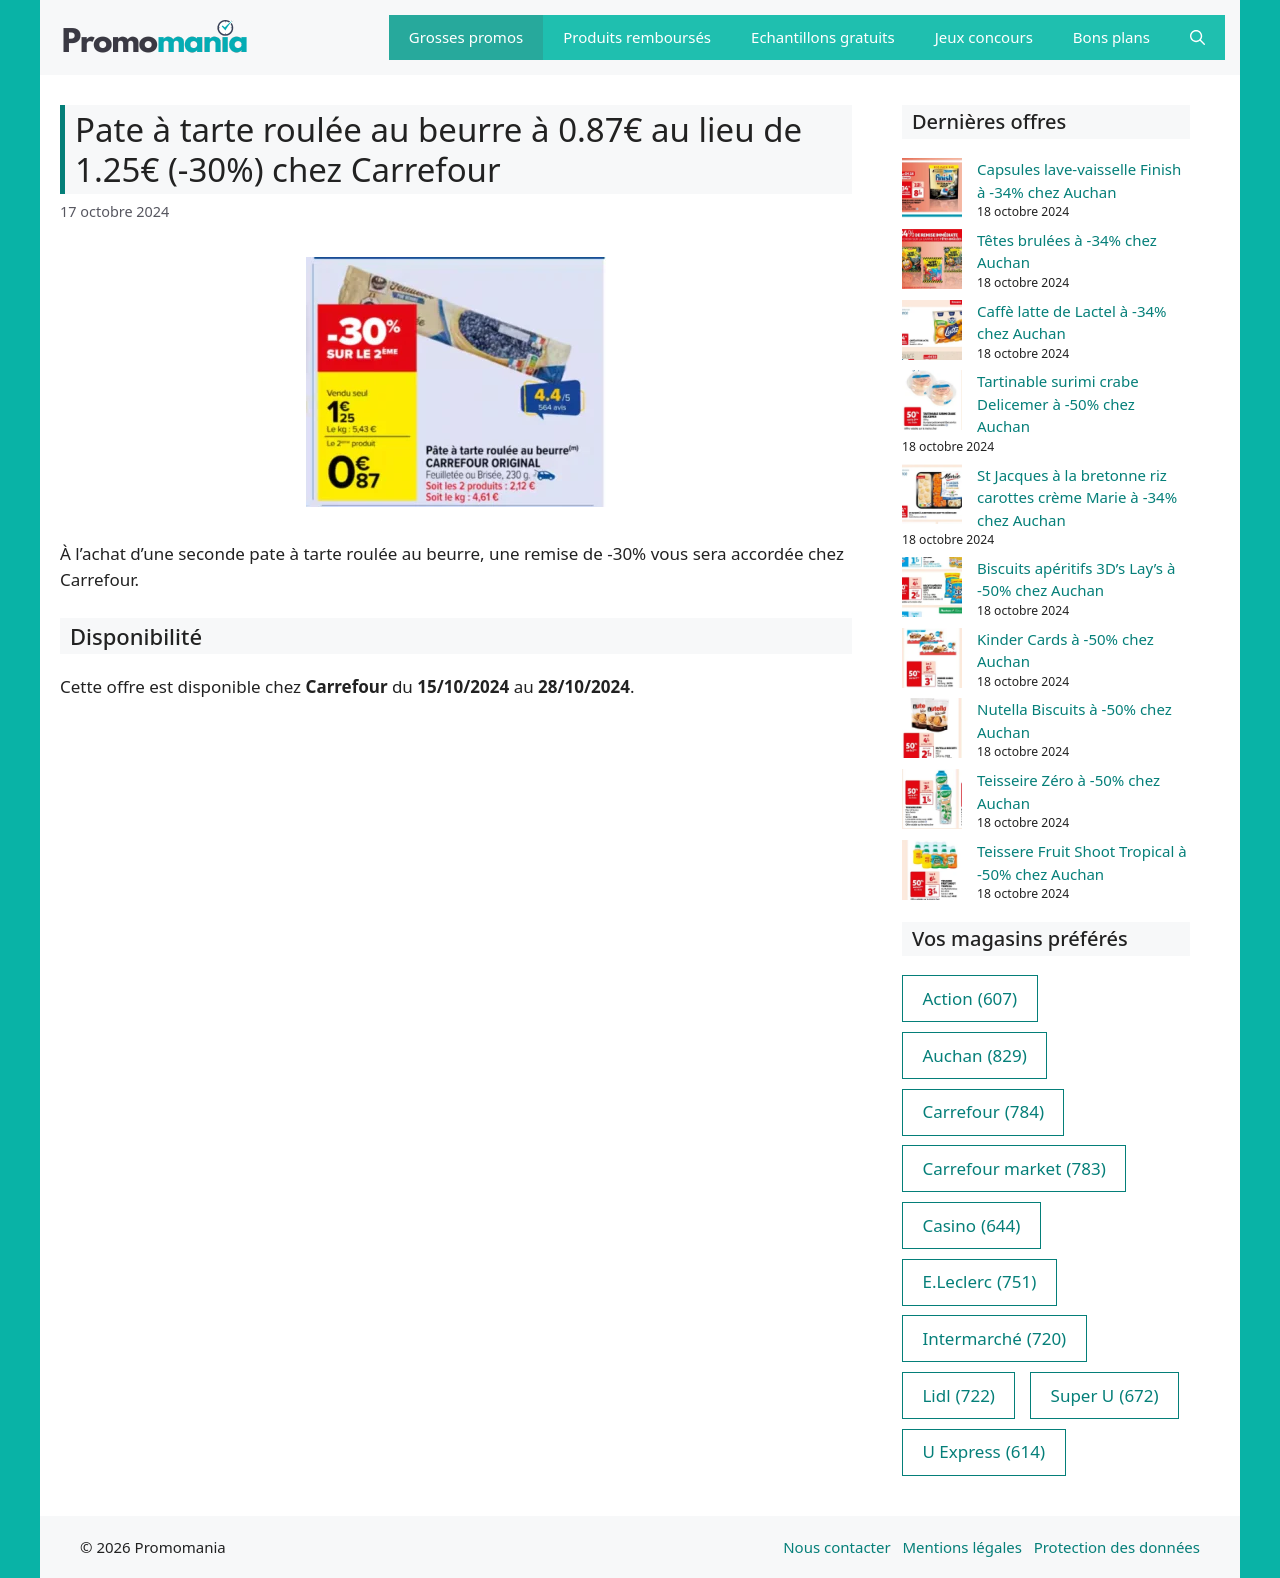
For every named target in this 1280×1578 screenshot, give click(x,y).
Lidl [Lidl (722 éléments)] (958, 1396)
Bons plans (1111, 37)
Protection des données (1117, 1547)
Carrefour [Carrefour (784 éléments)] (983, 1112)
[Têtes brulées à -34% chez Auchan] (932, 262)
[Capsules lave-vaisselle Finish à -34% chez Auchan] (932, 191)
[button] (1197, 37)
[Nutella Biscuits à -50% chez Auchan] (932, 731)
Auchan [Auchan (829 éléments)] (974, 1056)
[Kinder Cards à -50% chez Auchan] (932, 661)
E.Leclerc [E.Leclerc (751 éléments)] (979, 1282)
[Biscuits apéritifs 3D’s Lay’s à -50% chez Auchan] (932, 590)
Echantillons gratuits (823, 37)
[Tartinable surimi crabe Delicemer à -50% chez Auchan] (932, 403)
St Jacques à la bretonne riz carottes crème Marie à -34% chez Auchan (1077, 497)
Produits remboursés (637, 37)
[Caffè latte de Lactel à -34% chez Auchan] (932, 333)
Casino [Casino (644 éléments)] (971, 1226)
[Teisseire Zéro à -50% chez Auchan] (932, 802)
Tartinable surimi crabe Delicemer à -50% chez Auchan (1058, 403)
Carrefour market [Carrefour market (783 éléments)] (1013, 1169)
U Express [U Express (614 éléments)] (983, 1452)
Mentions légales (962, 1547)
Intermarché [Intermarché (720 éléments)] (994, 1339)
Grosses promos (466, 37)
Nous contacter (836, 1547)
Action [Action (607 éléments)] (969, 999)
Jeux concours (984, 37)
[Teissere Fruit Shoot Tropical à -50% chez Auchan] (932, 873)
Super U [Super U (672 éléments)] (1105, 1396)
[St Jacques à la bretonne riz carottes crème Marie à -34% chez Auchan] (932, 497)
